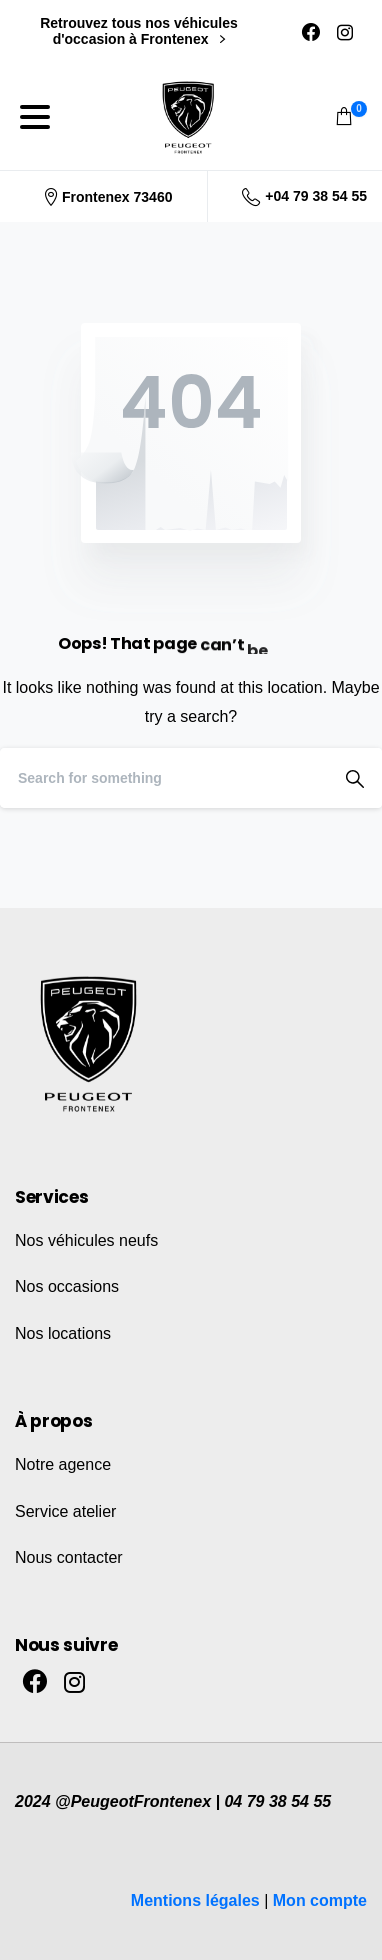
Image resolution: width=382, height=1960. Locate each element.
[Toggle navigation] (35, 117)
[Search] (164, 778)
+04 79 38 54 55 (304, 197)
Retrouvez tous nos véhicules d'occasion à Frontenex (139, 31)
